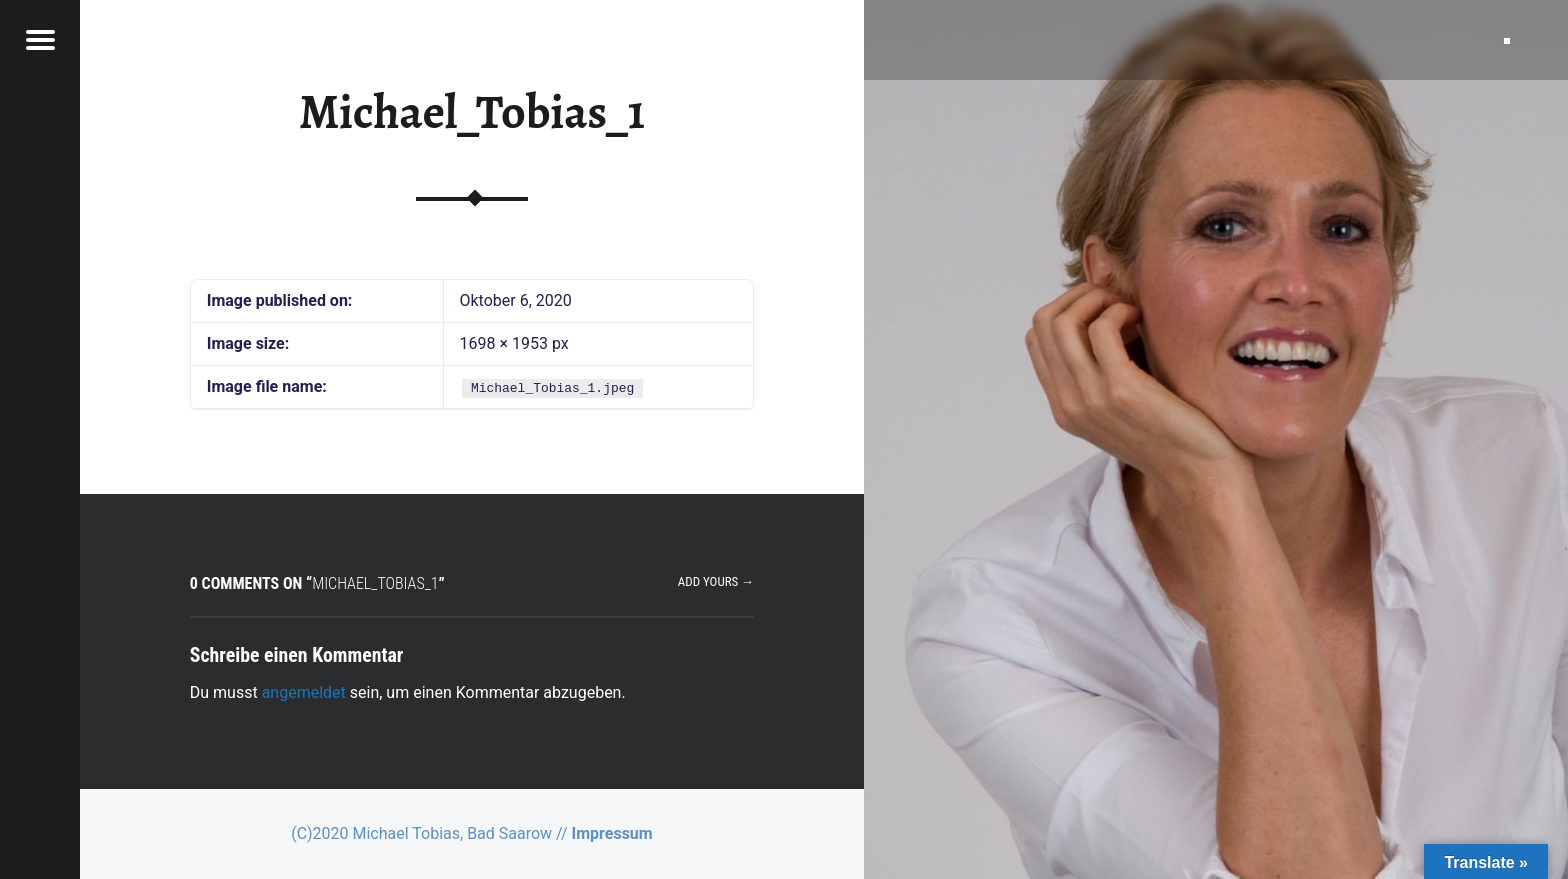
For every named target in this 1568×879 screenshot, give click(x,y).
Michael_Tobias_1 (472, 112)
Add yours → (716, 581)
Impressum (612, 833)
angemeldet (304, 692)
